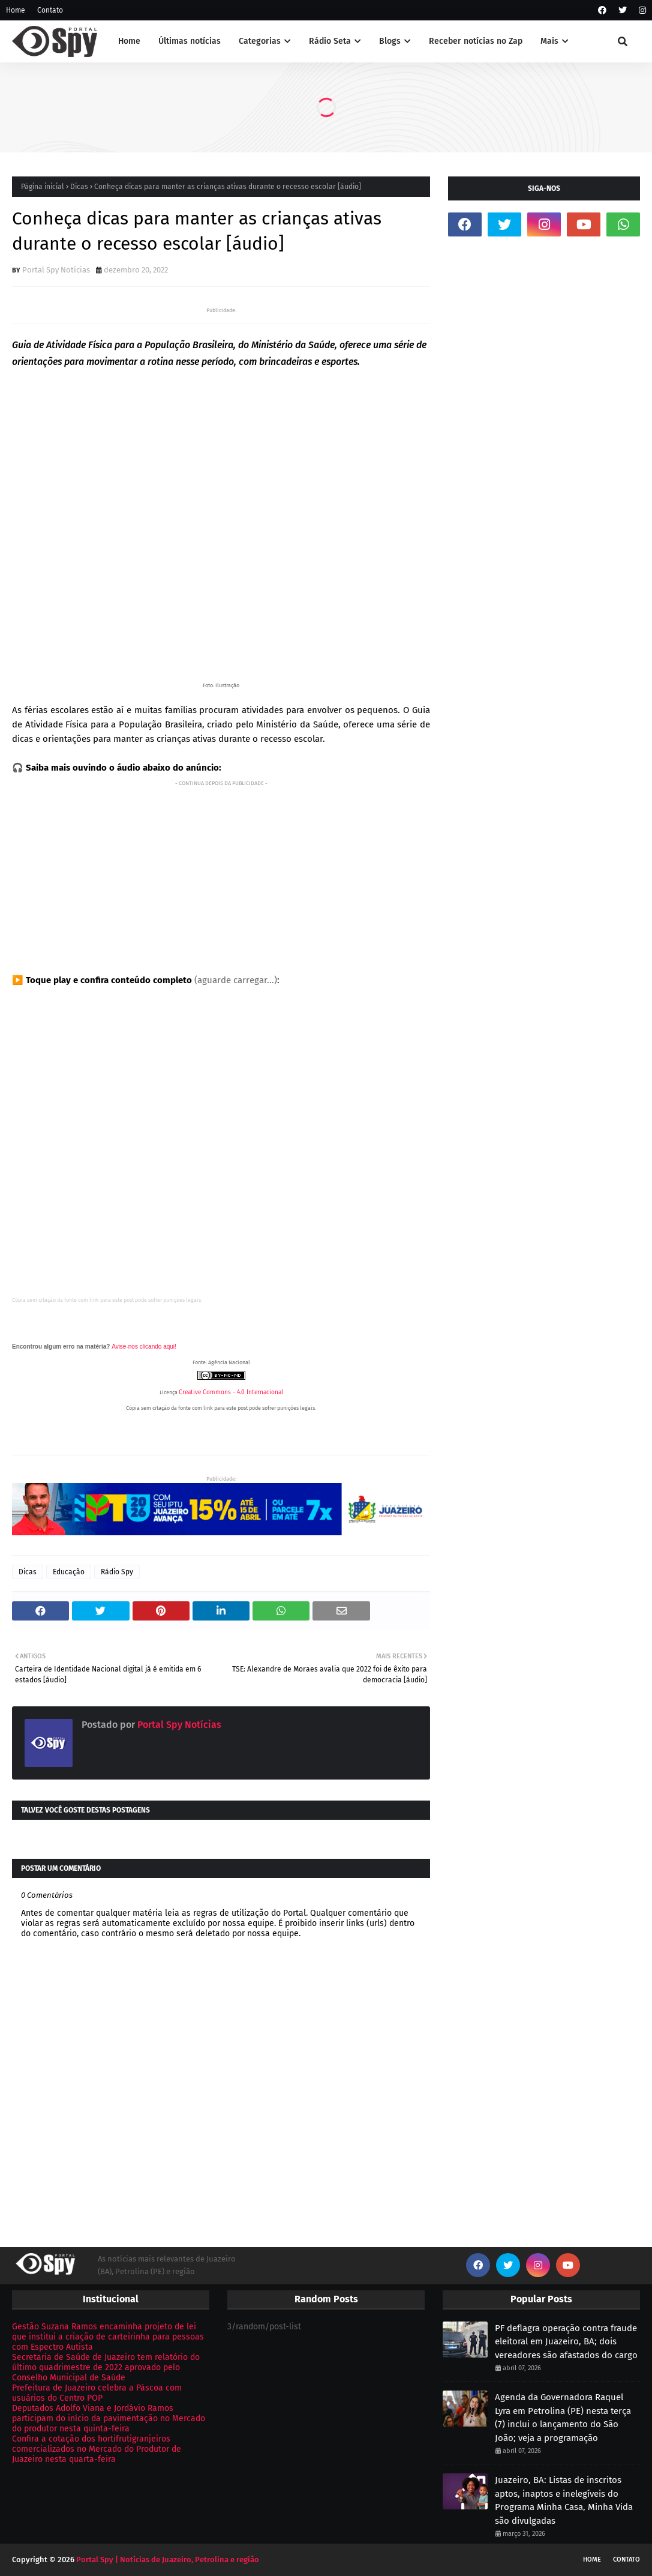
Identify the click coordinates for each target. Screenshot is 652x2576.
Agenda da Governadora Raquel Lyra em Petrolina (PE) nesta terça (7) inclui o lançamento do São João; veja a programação (563, 2417)
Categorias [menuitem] (260, 41)
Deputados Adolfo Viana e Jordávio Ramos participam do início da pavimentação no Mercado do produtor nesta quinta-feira (108, 2418)
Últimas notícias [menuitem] (189, 41)
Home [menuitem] (129, 41)
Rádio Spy (117, 1572)
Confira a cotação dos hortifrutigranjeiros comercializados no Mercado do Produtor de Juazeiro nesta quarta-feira (96, 2449)
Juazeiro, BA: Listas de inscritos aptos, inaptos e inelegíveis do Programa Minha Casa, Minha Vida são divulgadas (564, 2500)
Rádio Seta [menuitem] (330, 41)
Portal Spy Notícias (56, 269)
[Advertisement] (221, 874)
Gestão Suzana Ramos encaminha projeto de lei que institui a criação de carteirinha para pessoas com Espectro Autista (108, 2337)
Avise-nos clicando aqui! (144, 1346)
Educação (69, 1572)
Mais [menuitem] (549, 41)
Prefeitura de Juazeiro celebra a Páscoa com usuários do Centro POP (97, 2393)
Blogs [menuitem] (390, 41)
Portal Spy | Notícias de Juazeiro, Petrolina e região (167, 2559)
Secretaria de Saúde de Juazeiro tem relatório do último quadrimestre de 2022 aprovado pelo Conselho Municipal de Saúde (106, 2367)
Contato (50, 10)
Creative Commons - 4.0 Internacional (231, 1392)
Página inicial (42, 186)
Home (15, 10)
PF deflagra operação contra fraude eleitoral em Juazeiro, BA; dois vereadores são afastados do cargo (566, 2342)
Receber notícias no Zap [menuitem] (475, 41)
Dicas (79, 186)
